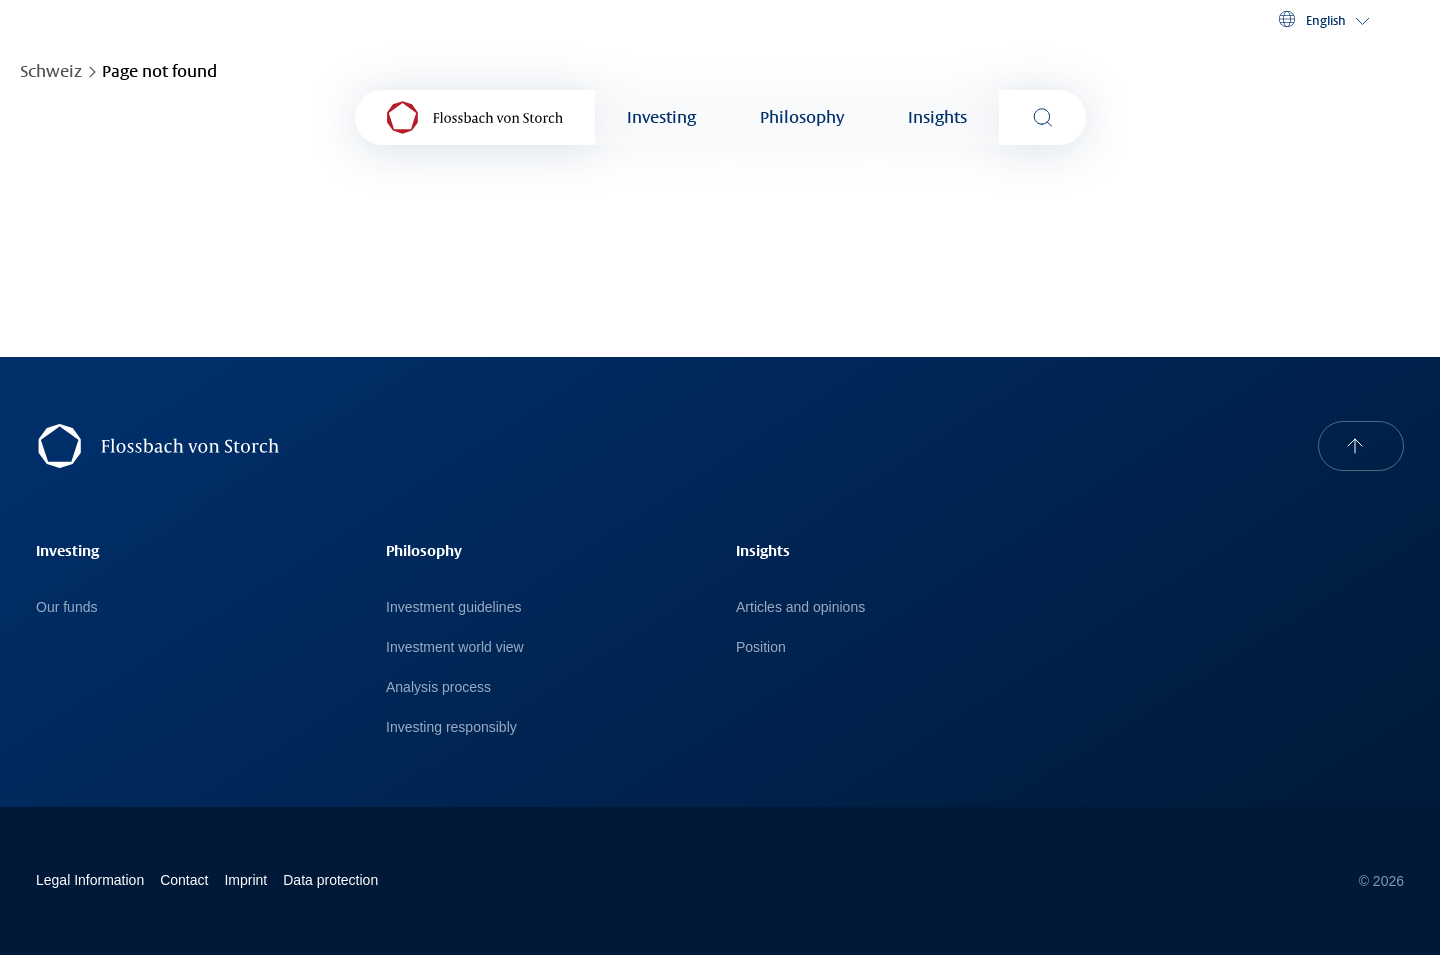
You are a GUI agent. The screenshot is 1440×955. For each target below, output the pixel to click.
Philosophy (802, 117)
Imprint (245, 880)
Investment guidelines (453, 607)
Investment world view (455, 647)
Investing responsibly (451, 727)
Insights (937, 117)
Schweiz (51, 71)
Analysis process (438, 687)
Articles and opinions (800, 607)
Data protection (330, 880)
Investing (661, 117)
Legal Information (90, 880)
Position (761, 647)
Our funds (66, 607)
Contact (184, 880)
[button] (1322, 20)
